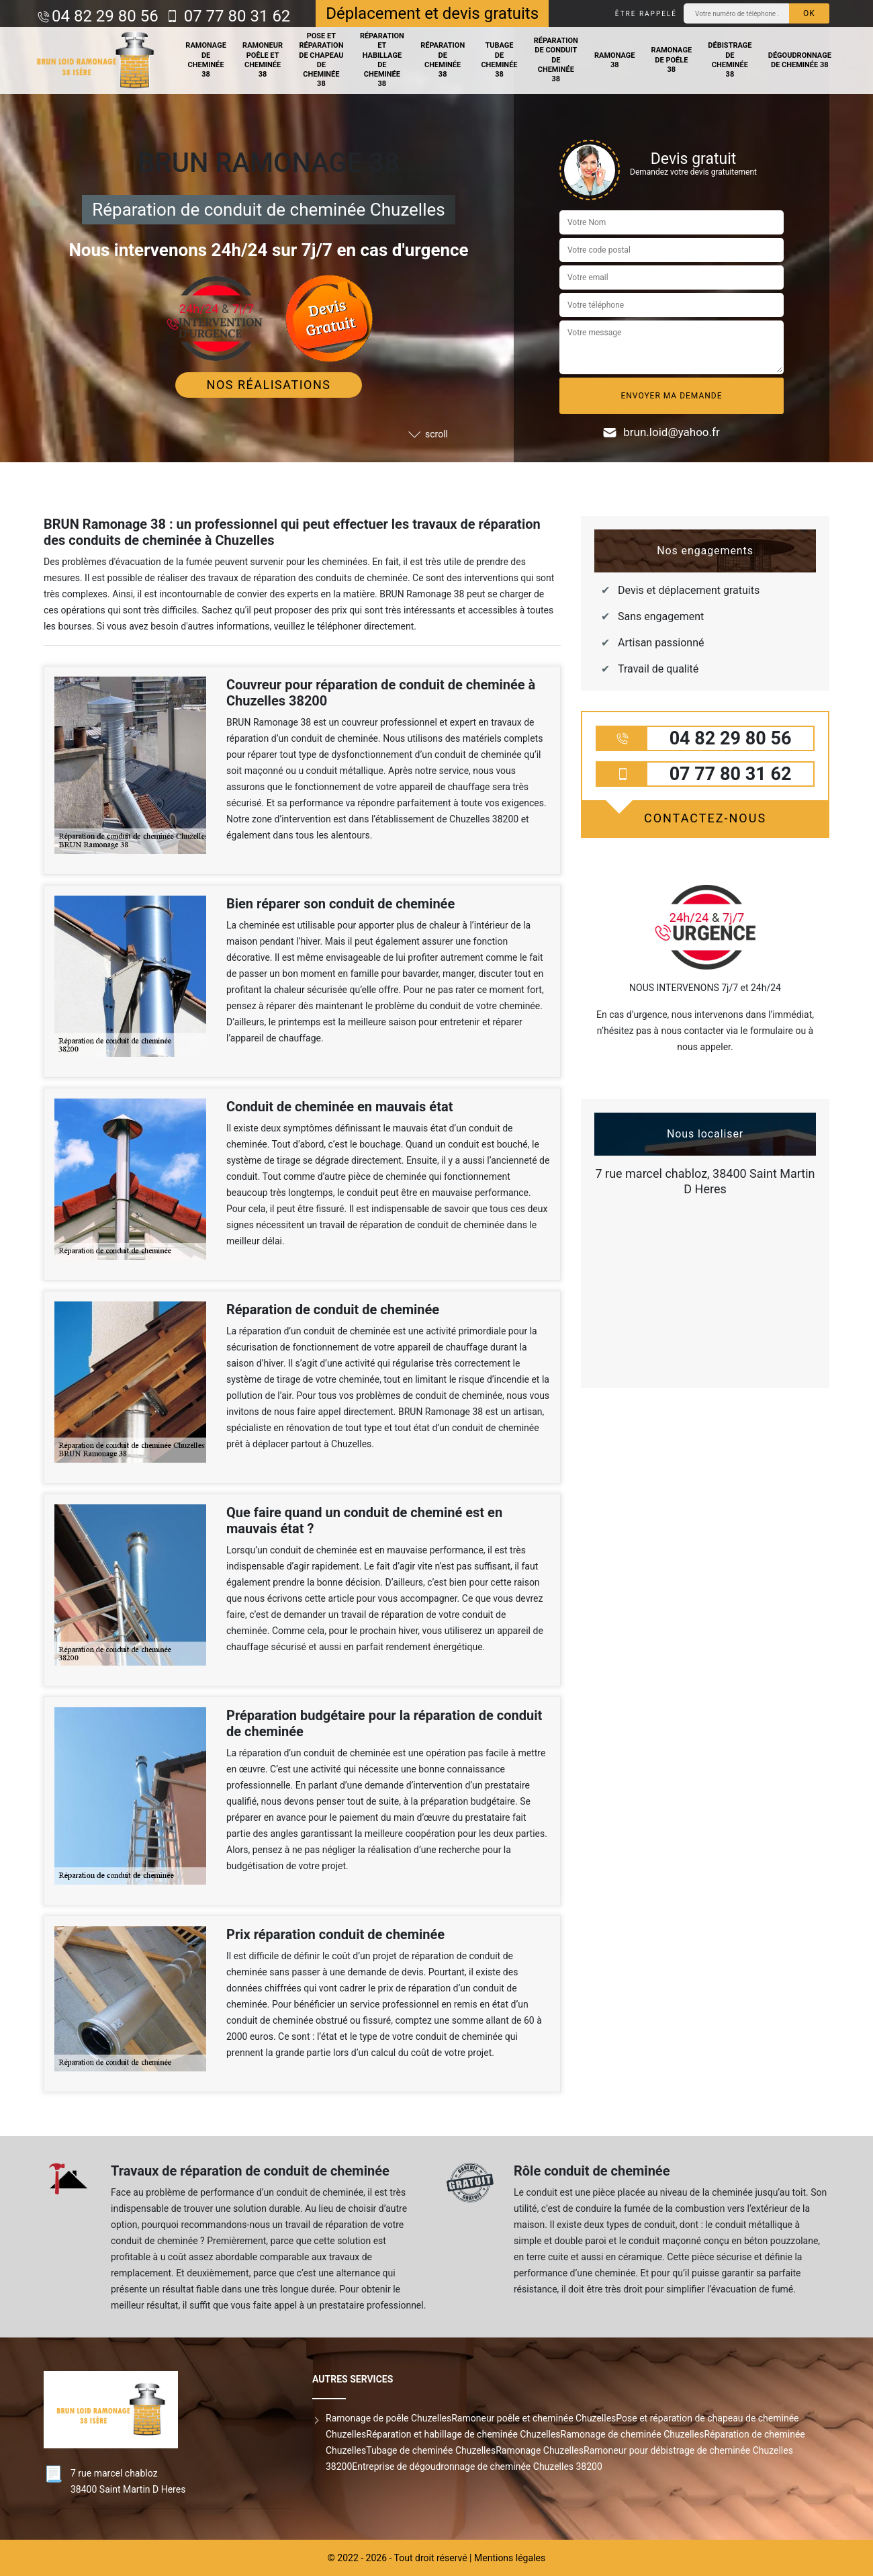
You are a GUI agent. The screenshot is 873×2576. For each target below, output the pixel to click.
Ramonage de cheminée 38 (205, 60)
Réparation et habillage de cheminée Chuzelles (463, 2434)
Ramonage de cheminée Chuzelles (632, 2434)
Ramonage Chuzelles (540, 2450)
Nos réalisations (269, 385)
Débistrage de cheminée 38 (729, 60)
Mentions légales (509, 2557)
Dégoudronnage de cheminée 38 (799, 60)
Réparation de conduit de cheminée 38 (556, 59)
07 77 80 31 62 (235, 16)
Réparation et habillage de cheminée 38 (382, 60)
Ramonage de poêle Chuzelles (388, 2418)
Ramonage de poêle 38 (671, 60)
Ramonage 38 (614, 60)
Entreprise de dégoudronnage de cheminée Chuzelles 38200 (477, 2466)
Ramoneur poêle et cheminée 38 (262, 60)
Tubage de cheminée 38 (499, 60)
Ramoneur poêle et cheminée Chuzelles (533, 2418)
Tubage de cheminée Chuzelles (431, 2450)
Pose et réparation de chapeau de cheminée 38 (321, 60)
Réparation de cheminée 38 (442, 60)
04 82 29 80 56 (105, 16)
